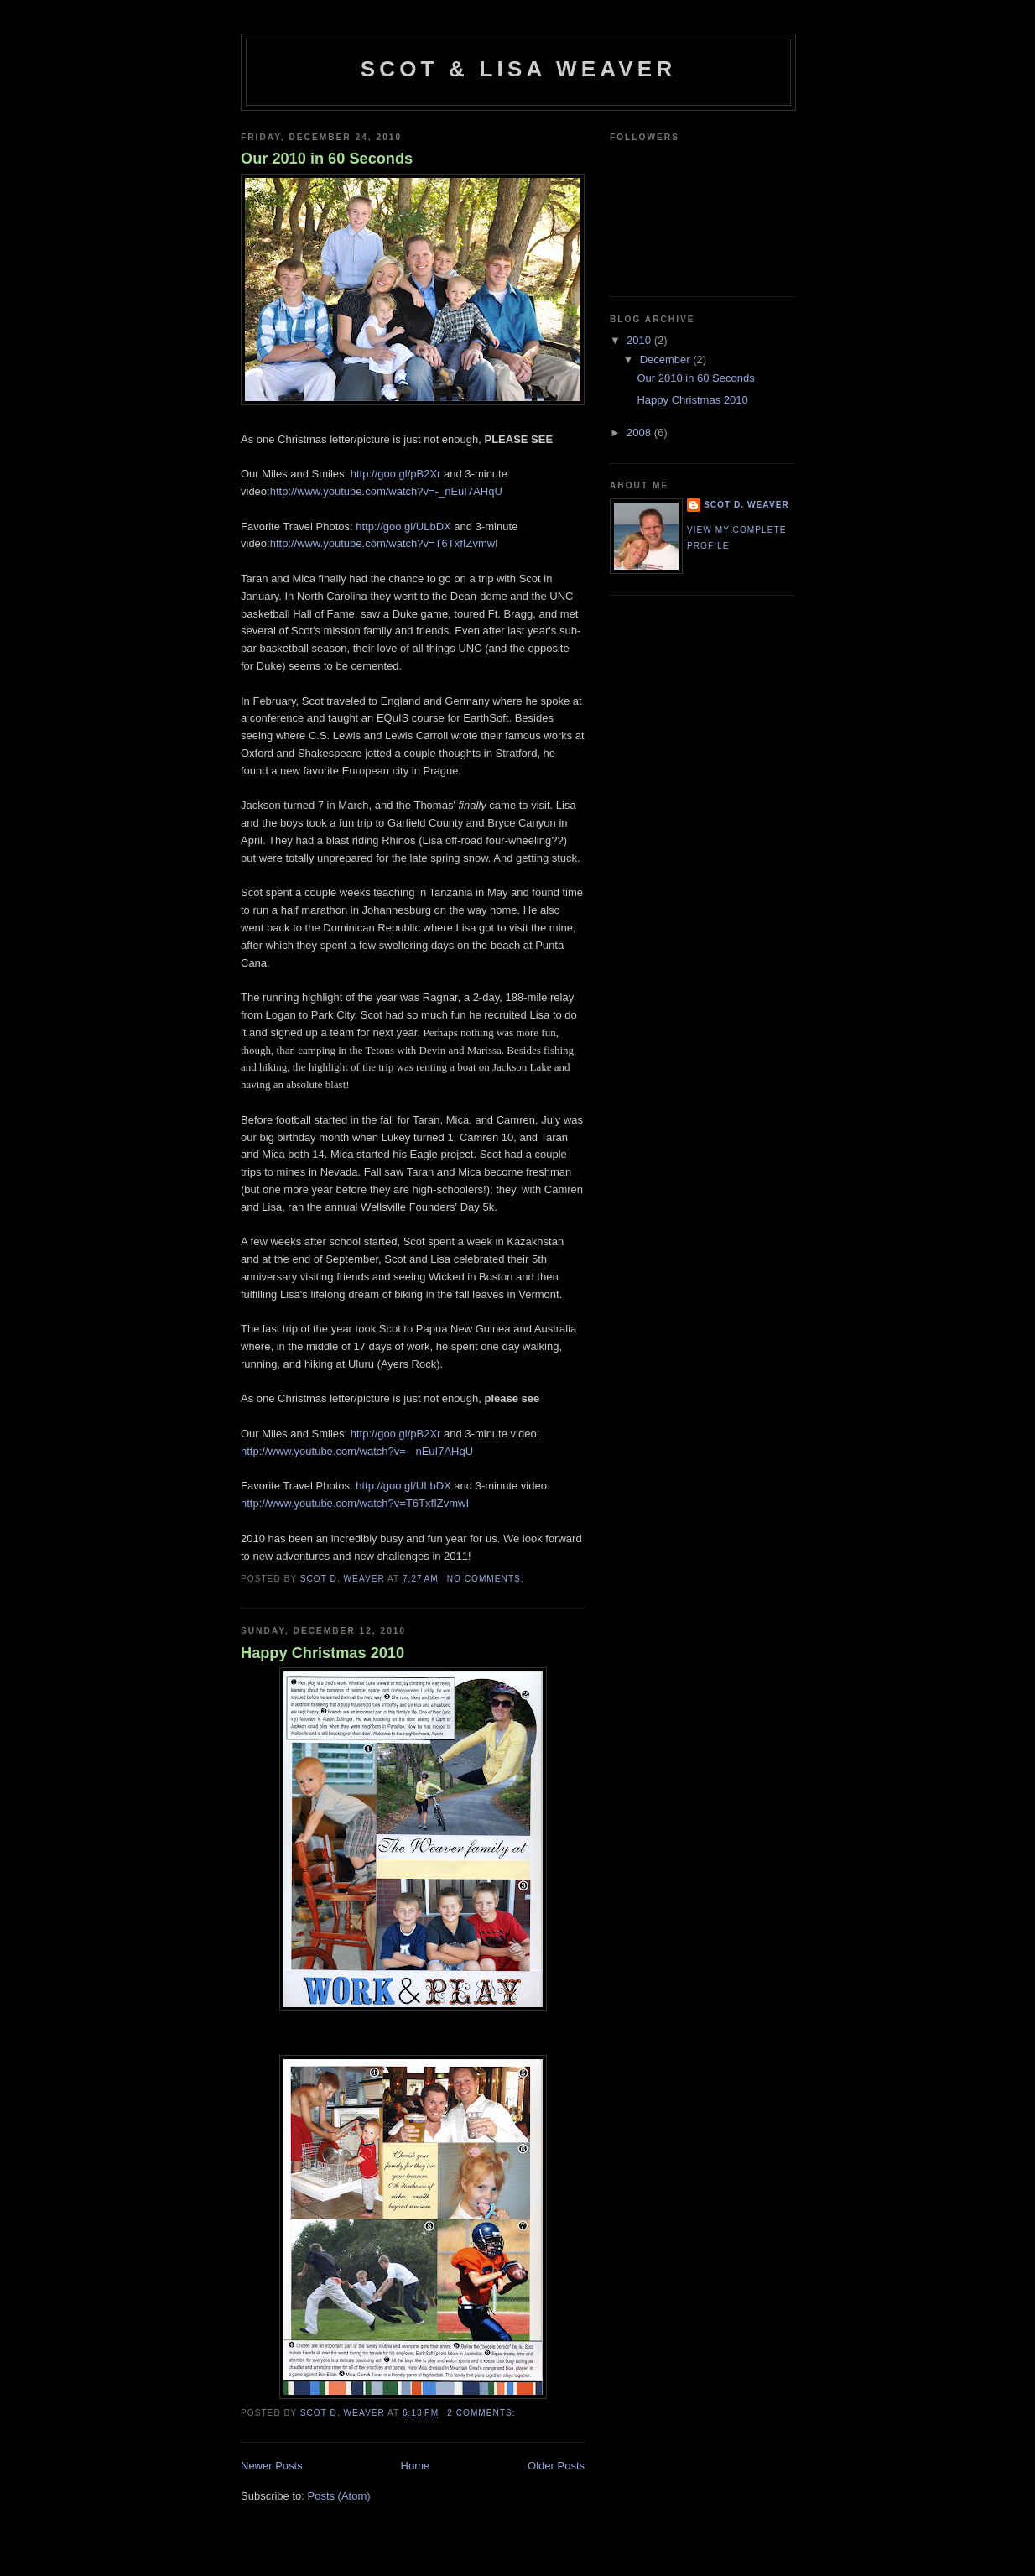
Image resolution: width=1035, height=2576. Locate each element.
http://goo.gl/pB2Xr (396, 473)
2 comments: (482, 2412)
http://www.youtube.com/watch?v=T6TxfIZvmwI (384, 543)
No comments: (487, 1578)
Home (415, 2465)
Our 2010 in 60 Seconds (327, 158)
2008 (640, 432)
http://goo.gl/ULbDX (403, 526)
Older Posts (556, 2465)
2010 (640, 340)
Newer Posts (272, 2465)
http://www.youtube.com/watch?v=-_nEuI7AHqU (386, 491)
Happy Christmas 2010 (322, 1653)
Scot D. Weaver (746, 504)
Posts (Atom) (339, 2496)
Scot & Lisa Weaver (519, 68)
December (667, 359)
